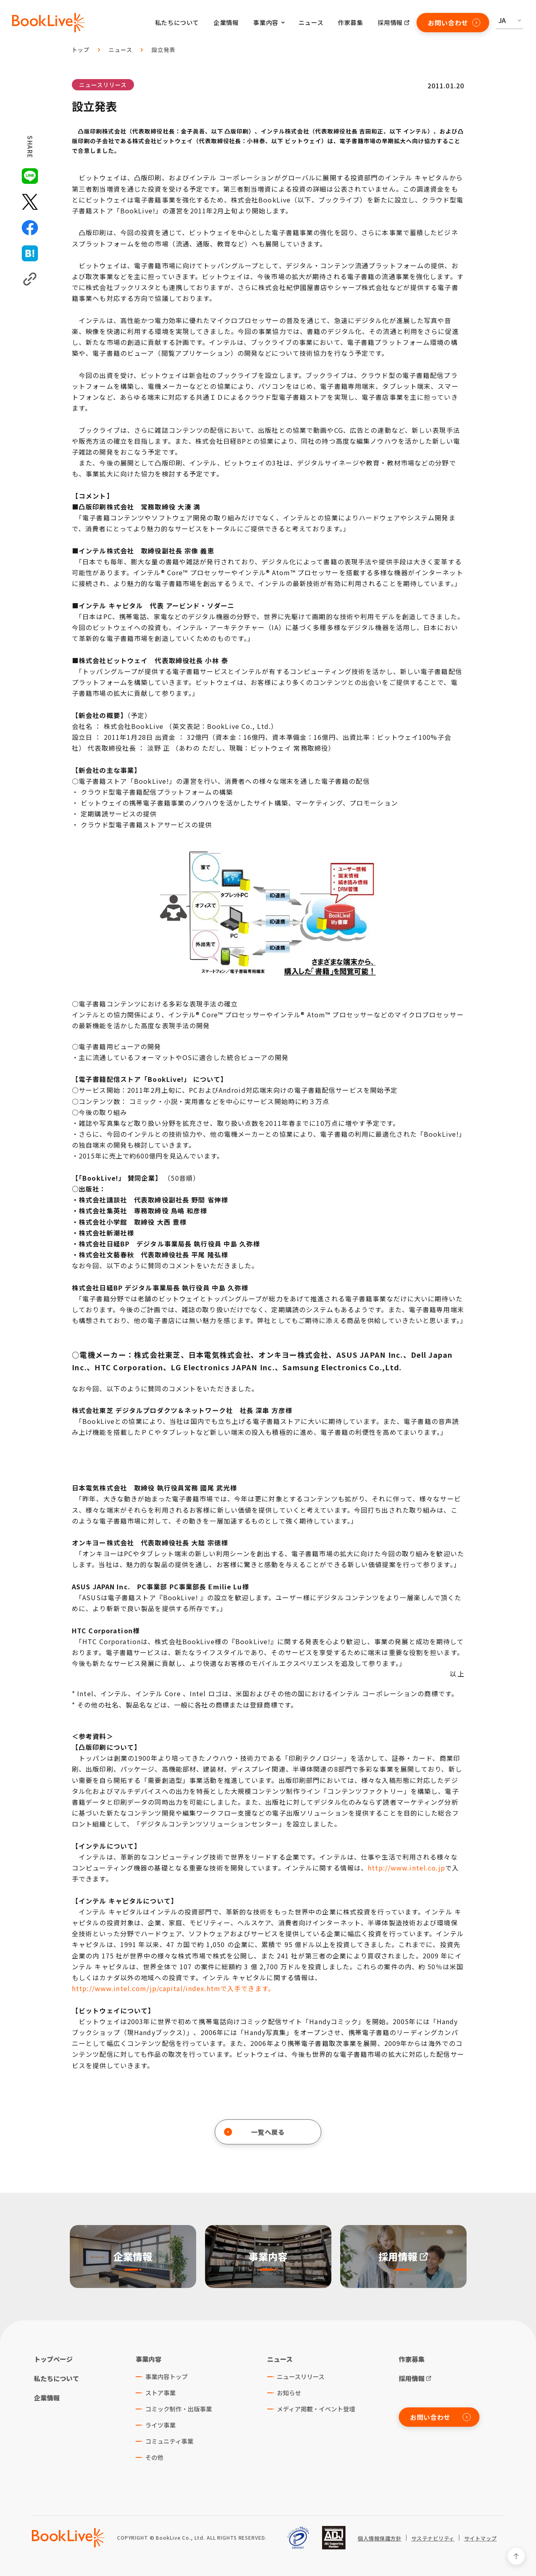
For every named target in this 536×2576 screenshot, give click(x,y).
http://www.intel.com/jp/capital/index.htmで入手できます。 (173, 1988)
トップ (81, 50)
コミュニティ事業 (169, 2441)
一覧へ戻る (254, 2132)
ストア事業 (160, 2392)
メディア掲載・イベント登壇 (316, 2409)
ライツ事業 (160, 2425)
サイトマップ (480, 2538)
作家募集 (350, 22)
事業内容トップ (166, 2376)
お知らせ (289, 2392)
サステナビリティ (432, 2538)
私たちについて (177, 22)
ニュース (311, 22)
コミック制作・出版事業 (178, 2409)
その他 (154, 2457)
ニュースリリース (103, 85)
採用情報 (390, 22)
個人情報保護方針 (379, 2538)
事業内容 (148, 2359)
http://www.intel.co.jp (406, 1868)
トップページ (53, 2359)
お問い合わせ (454, 22)
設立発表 (163, 50)
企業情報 (226, 22)
